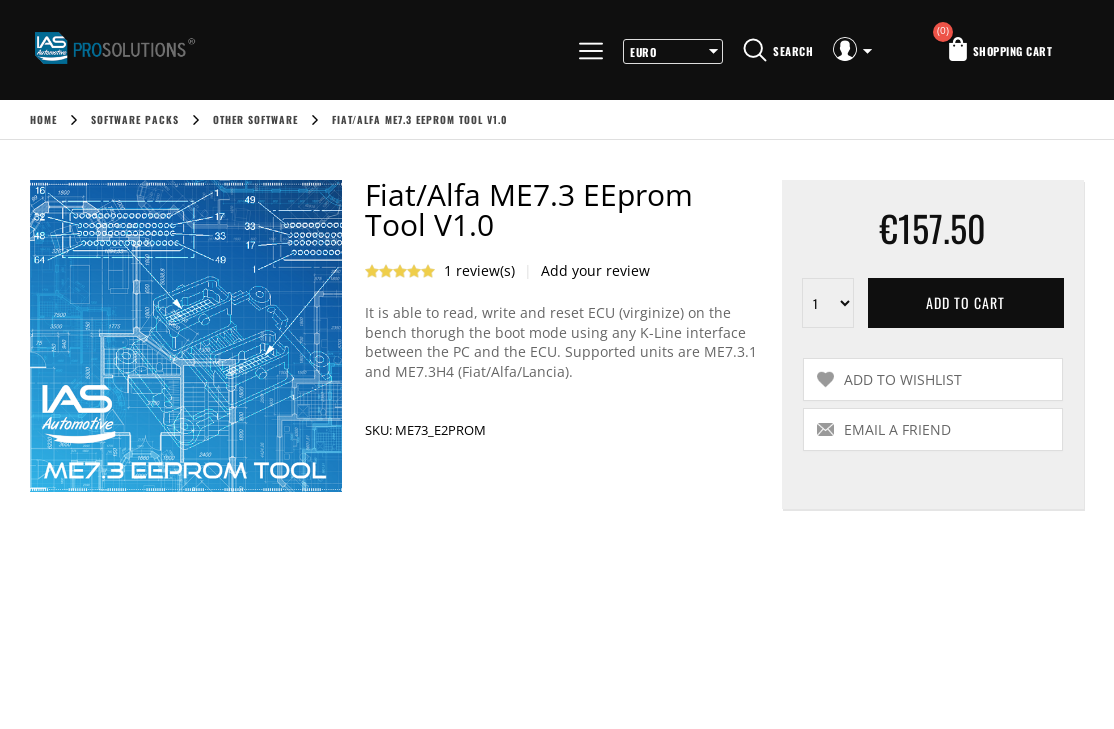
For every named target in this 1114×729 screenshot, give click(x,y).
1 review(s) (479, 270)
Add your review (595, 270)
